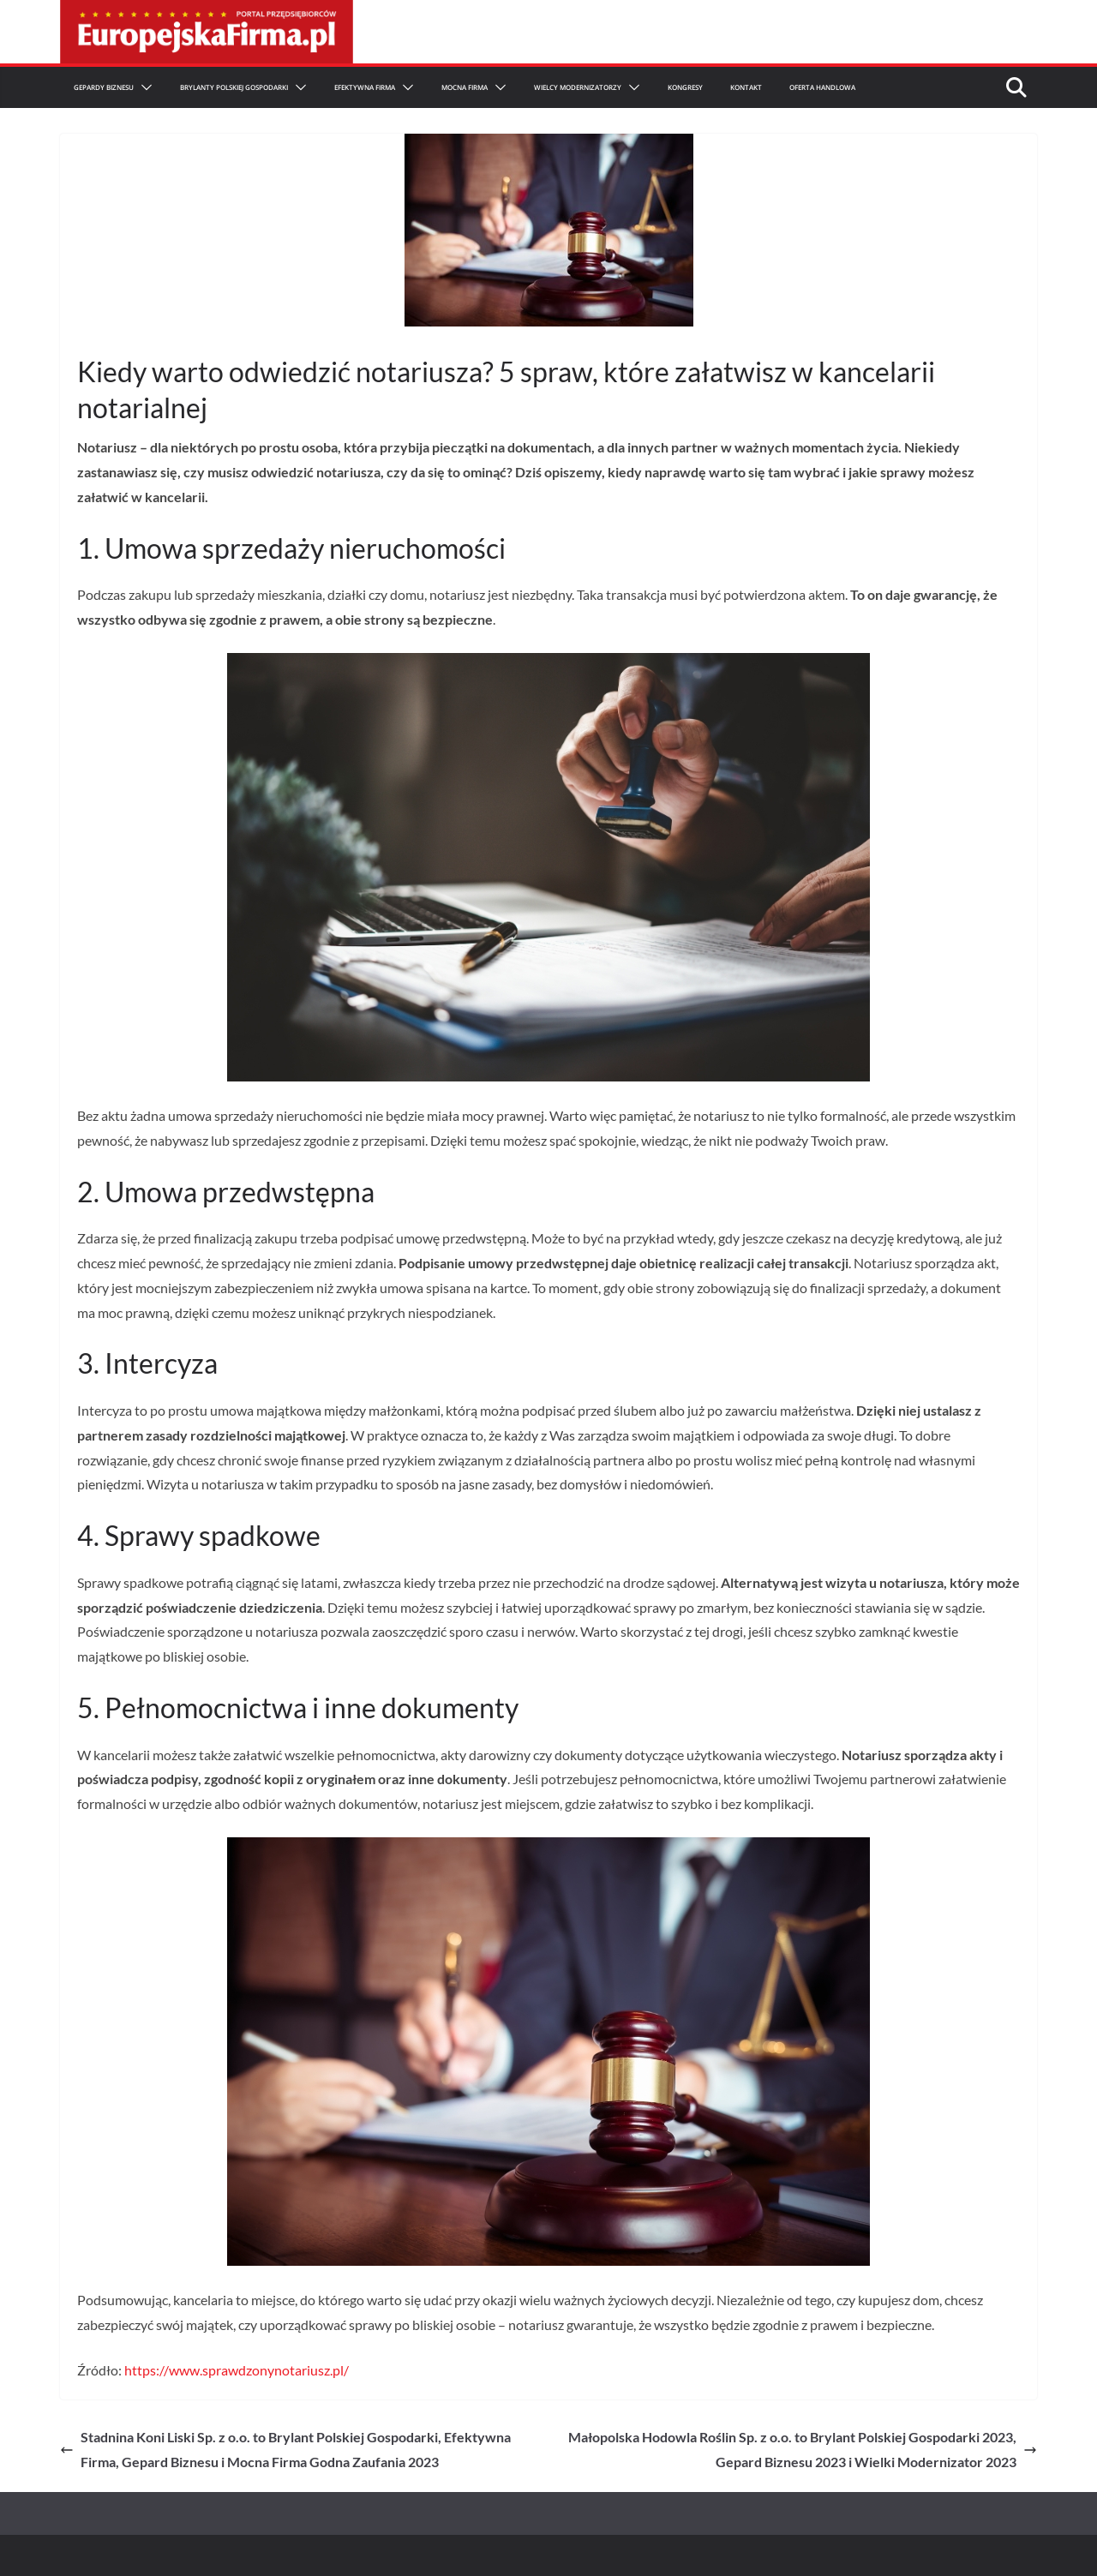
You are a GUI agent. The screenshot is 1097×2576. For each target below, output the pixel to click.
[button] (143, 87)
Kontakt (746, 87)
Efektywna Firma (364, 87)
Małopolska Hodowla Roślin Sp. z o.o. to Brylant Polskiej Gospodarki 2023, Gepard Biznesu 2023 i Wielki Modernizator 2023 (802, 2449)
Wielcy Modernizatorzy (577, 87)
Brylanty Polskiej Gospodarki (234, 87)
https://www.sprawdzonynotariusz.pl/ (236, 2370)
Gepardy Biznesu (104, 87)
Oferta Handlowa (822, 87)
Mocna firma (464, 87)
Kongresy (685, 87)
